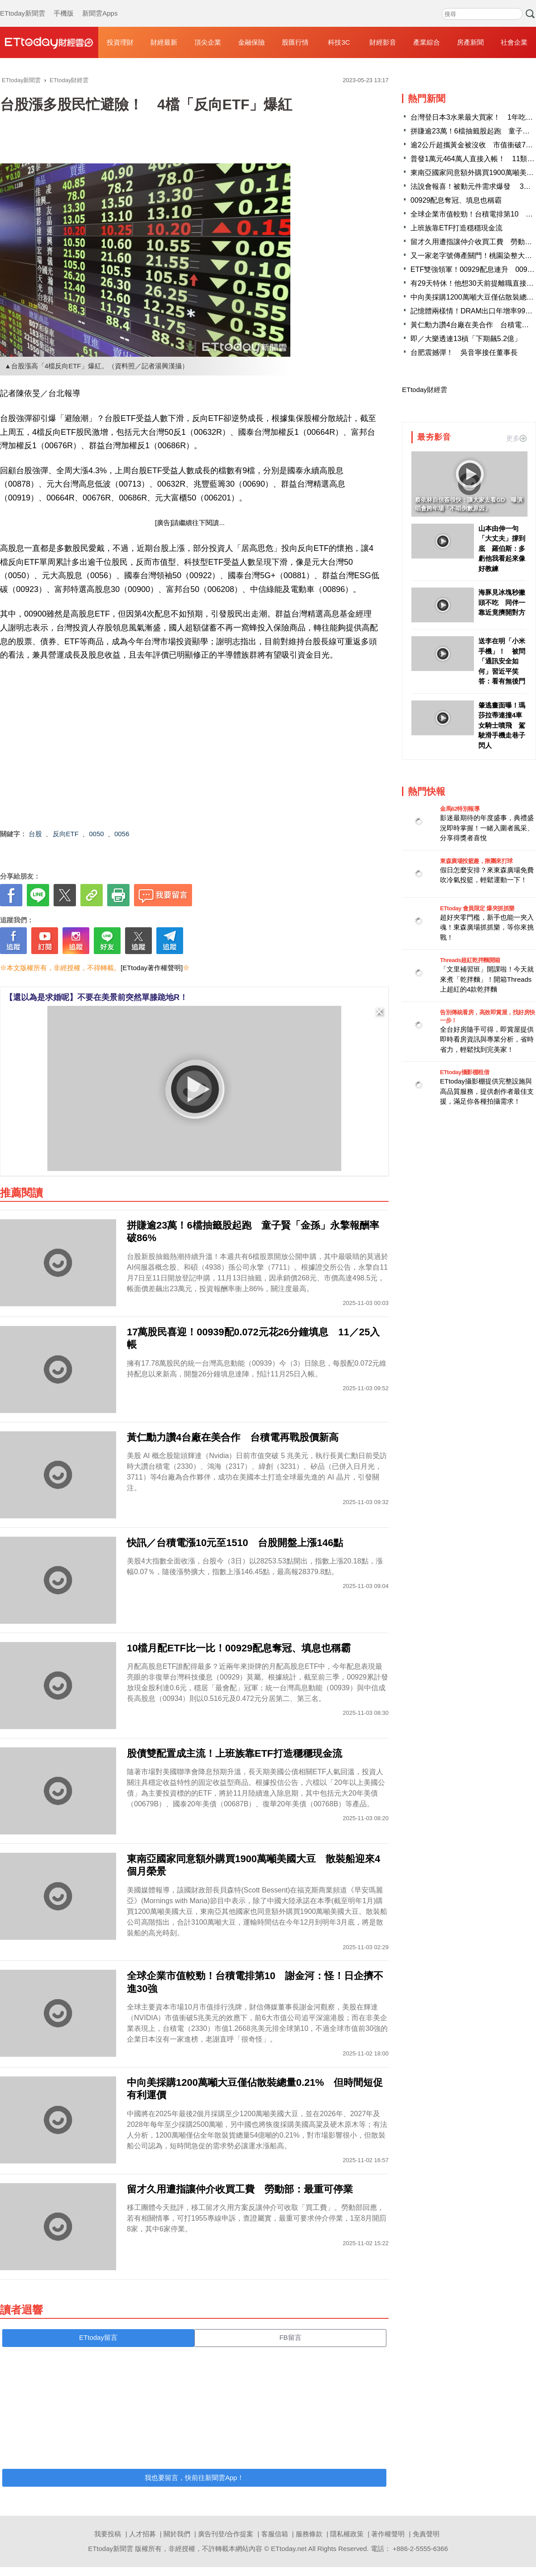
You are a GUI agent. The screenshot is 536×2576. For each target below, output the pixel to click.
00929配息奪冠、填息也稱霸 (456, 200)
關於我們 (176, 2534)
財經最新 (164, 42)
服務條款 (309, 2534)
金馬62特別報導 (459, 808)
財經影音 (382, 42)
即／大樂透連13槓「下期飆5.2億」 (465, 338)
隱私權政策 (347, 2534)
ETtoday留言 (98, 2337)
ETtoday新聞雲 (22, 4)
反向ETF (66, 834)
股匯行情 (295, 42)
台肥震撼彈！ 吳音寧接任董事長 (464, 352)
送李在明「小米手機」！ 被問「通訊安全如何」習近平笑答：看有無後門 (501, 661)
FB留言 (290, 2337)
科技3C (339, 42)
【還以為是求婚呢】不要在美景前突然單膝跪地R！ (96, 997)
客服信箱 (274, 2534)
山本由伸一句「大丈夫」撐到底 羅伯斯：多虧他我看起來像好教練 (501, 548)
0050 (96, 834)
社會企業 (514, 42)
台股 (35, 834)
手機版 (64, 4)
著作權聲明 (388, 2534)
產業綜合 (426, 42)
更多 (516, 438)
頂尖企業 (207, 42)
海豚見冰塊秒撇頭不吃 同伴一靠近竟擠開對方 (501, 602)
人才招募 (142, 2534)
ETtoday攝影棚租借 (464, 1072)
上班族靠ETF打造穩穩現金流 (456, 228)
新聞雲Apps (99, 4)
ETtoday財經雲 (424, 389)
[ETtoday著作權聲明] (152, 967)
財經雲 (49, 42)
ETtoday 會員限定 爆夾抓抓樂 (477, 908)
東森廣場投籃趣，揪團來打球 (476, 861)
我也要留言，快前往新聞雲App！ (194, 2477)
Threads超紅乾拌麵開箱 (470, 960)
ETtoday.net (289, 2548)
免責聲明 (426, 2534)
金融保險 (251, 42)
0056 (121, 834)
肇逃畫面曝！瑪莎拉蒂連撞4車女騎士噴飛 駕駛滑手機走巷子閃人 (501, 725)
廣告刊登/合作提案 (225, 2534)
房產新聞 (470, 42)
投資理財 (120, 42)
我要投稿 (107, 2534)
